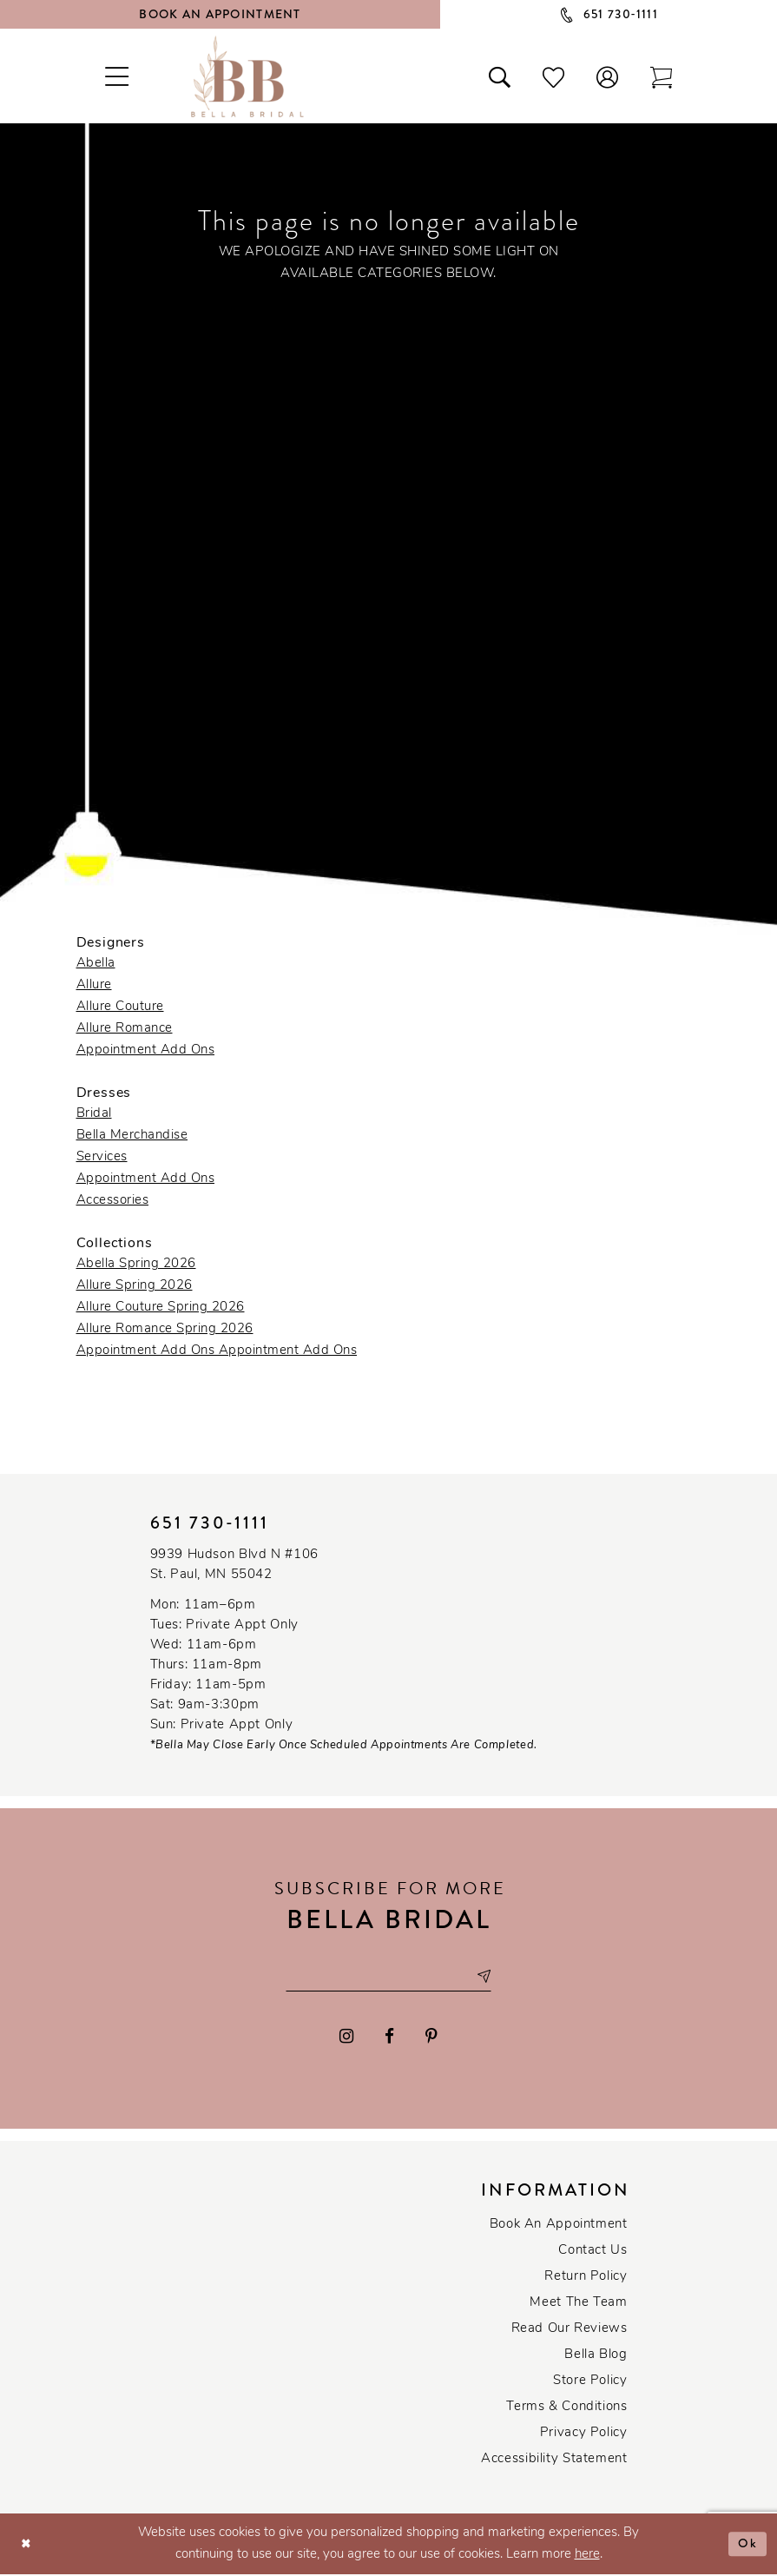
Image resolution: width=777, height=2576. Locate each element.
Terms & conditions (566, 2408)
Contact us (592, 2252)
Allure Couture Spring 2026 (160, 1307)
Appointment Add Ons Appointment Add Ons (217, 1350)
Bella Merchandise (132, 1135)
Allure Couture (120, 1007)
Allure (94, 985)
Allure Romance (124, 1028)
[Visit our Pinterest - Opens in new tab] (431, 2038)
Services (102, 1157)
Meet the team (578, 2304)
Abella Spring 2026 (136, 1264)
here (587, 2556)
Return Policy (585, 2278)
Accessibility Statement (554, 2460)
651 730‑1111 (210, 1523)
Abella (95, 963)
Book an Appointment (559, 2226)
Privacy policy (584, 2434)
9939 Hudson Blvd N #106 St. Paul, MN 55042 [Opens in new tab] (234, 1565)
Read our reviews (569, 2330)
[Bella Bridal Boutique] (247, 76)
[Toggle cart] (661, 76)
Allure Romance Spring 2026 (165, 1329)
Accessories (112, 1200)
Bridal (94, 1113)
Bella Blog (595, 2356)
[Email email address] (388, 1978)
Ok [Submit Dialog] (748, 2544)
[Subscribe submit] (488, 1978)
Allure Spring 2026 (134, 1285)
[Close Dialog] (26, 2545)
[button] (607, 76)
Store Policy (590, 2382)
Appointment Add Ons (145, 1050)
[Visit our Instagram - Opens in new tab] (347, 2038)
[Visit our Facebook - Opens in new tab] (389, 2038)
